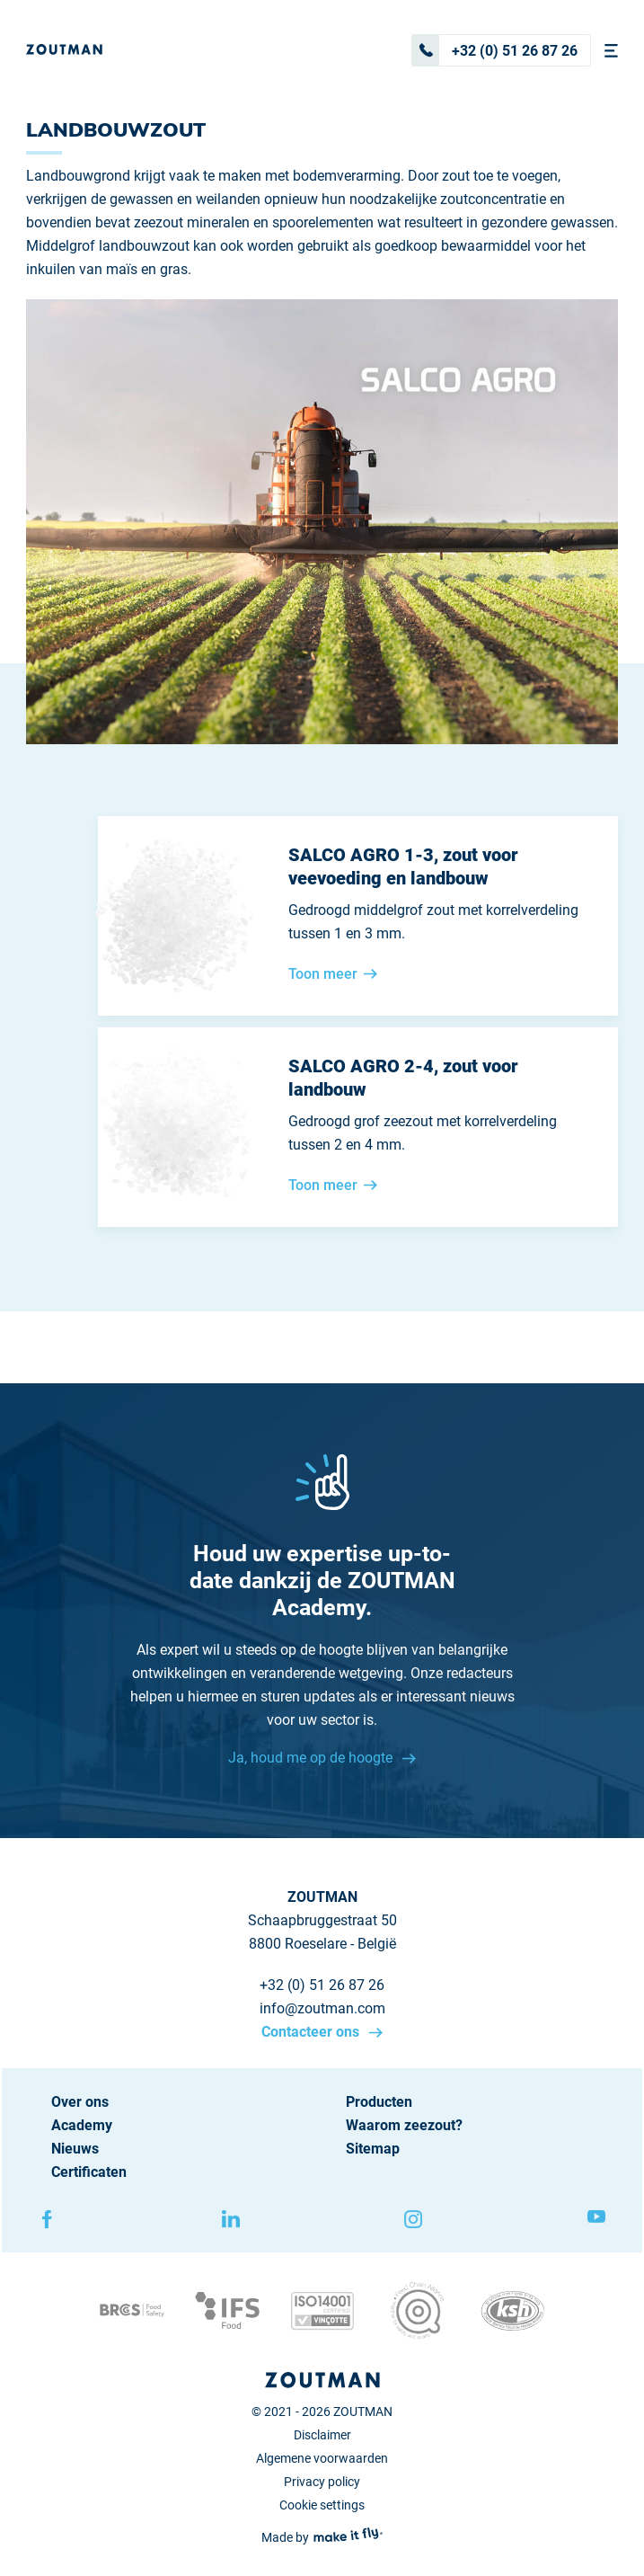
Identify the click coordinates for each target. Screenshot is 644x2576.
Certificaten (89, 2172)
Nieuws (75, 2148)
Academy (81, 2125)
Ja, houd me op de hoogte (312, 1757)
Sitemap (373, 2148)
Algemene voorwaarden (322, 2458)
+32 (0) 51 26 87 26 (495, 50)
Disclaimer (322, 2435)
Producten (379, 2101)
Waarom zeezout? (404, 2125)
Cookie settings (322, 2505)
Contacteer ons (312, 2031)
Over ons (80, 2101)
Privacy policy (322, 2481)
